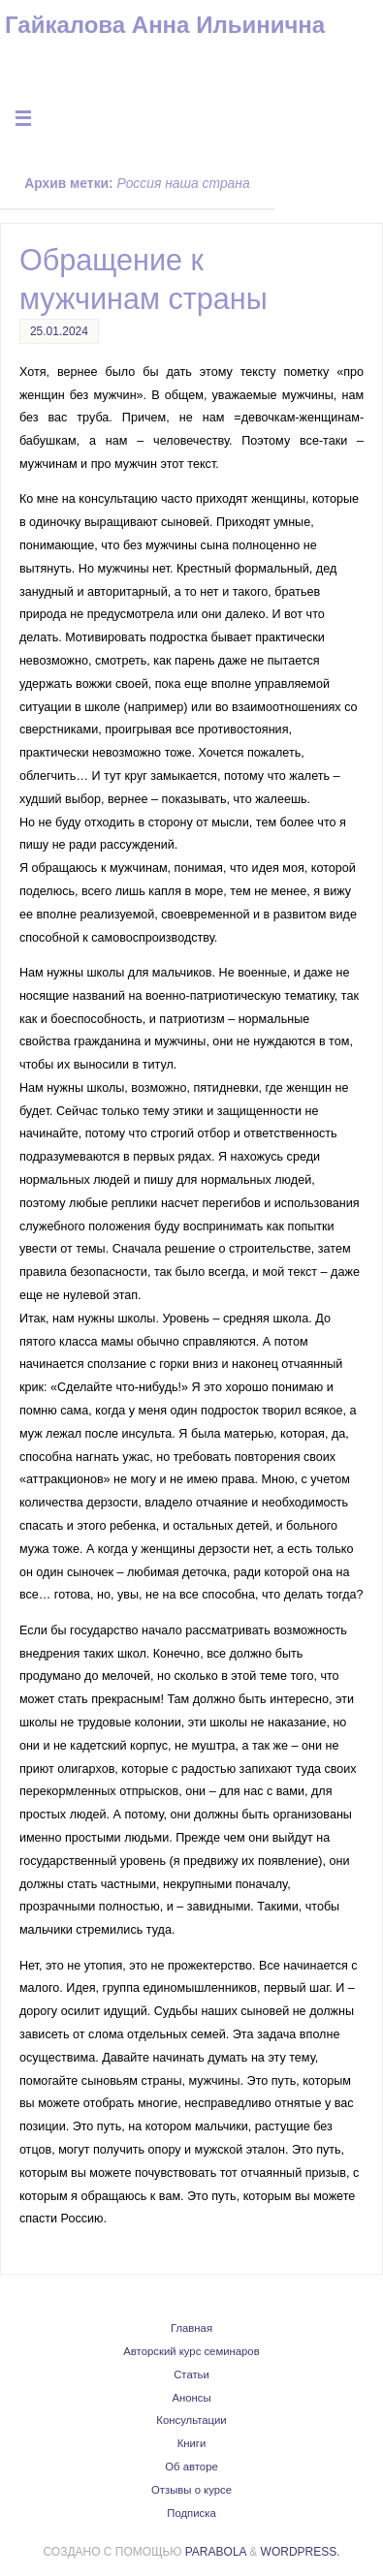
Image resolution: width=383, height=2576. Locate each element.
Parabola (215, 2552)
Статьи (191, 2374)
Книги (192, 2443)
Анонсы (191, 2398)
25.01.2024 (59, 331)
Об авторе (191, 2466)
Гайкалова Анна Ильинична (165, 25)
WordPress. (300, 2552)
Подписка (191, 2513)
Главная (191, 2328)
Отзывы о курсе (191, 2490)
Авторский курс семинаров (191, 2351)
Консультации (191, 2420)
